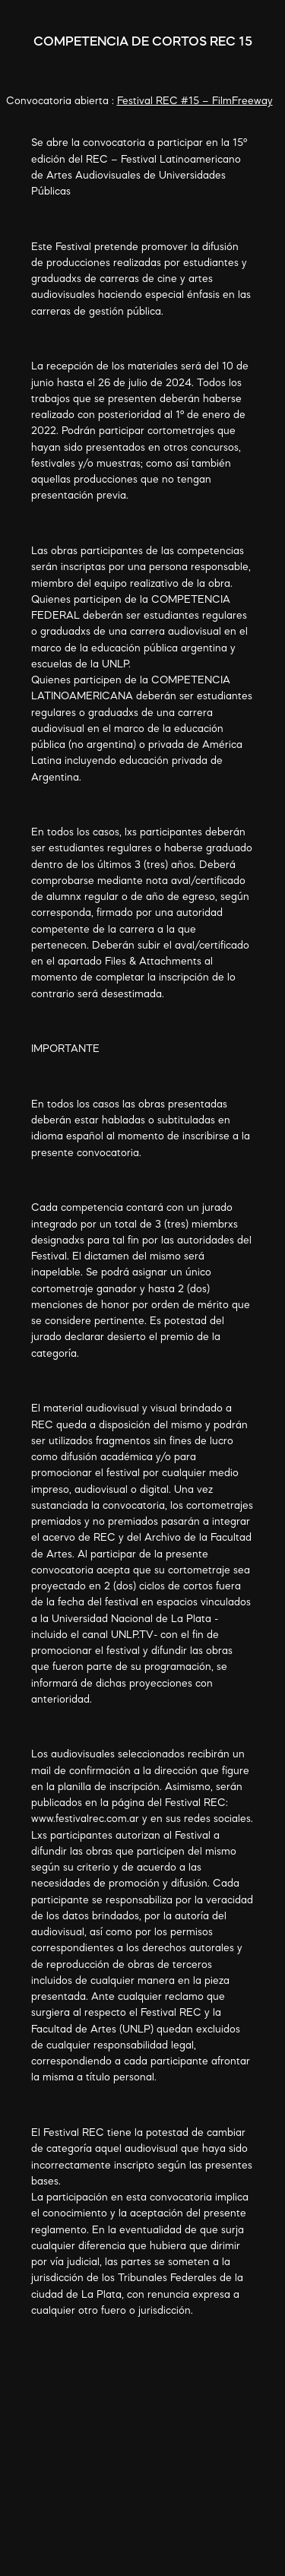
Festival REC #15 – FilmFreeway (195, 101)
